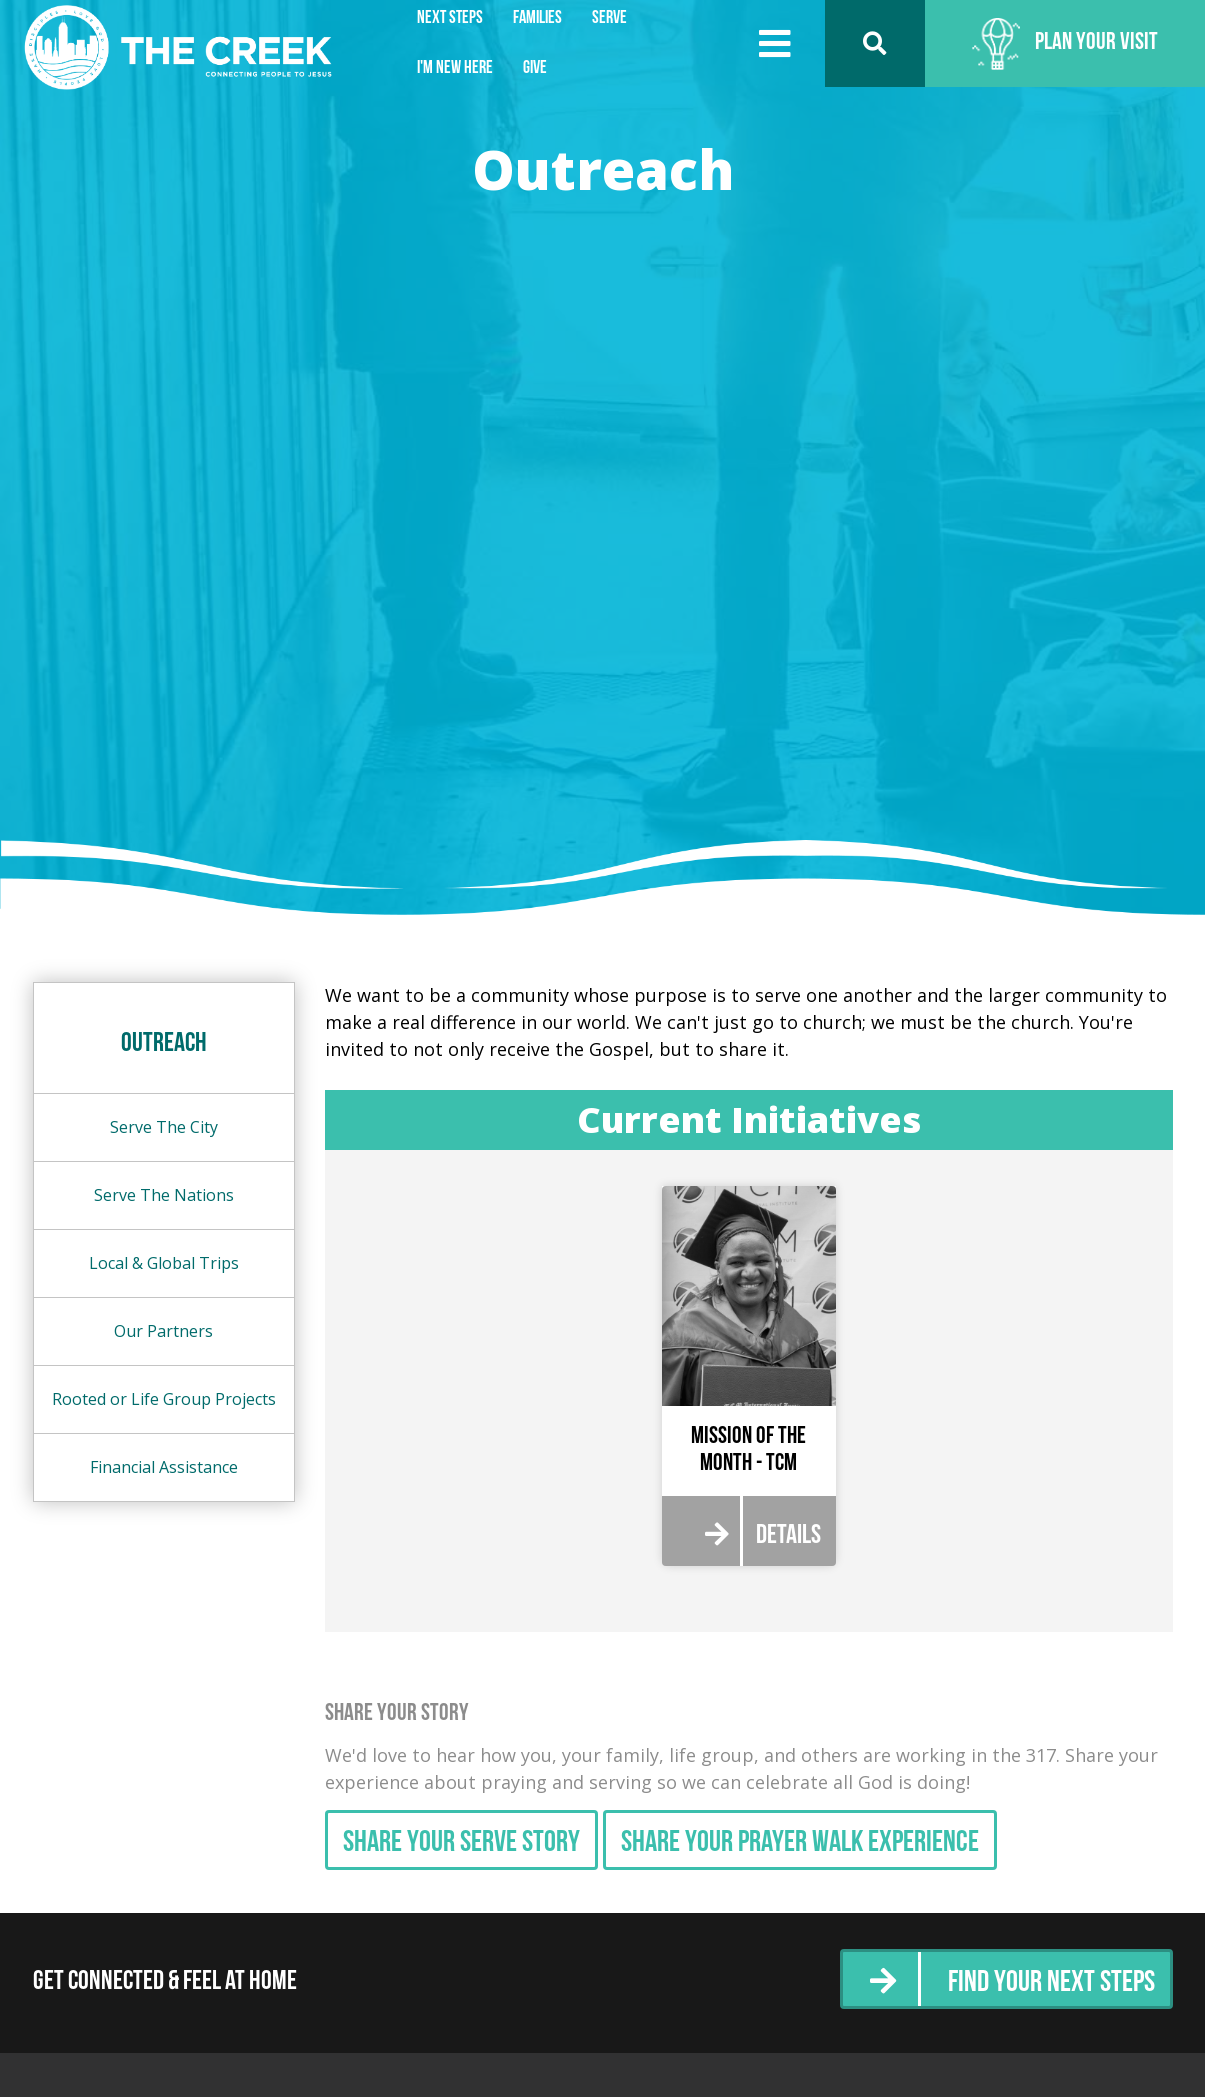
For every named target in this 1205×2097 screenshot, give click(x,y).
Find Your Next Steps (1051, 1983)
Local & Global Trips (164, 1263)
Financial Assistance (164, 1467)
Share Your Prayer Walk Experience (800, 1843)
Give (535, 68)
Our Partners (163, 1331)
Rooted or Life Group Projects (164, 1399)
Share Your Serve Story (461, 1843)
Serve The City (164, 1127)
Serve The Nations (164, 1195)
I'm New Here (455, 68)
